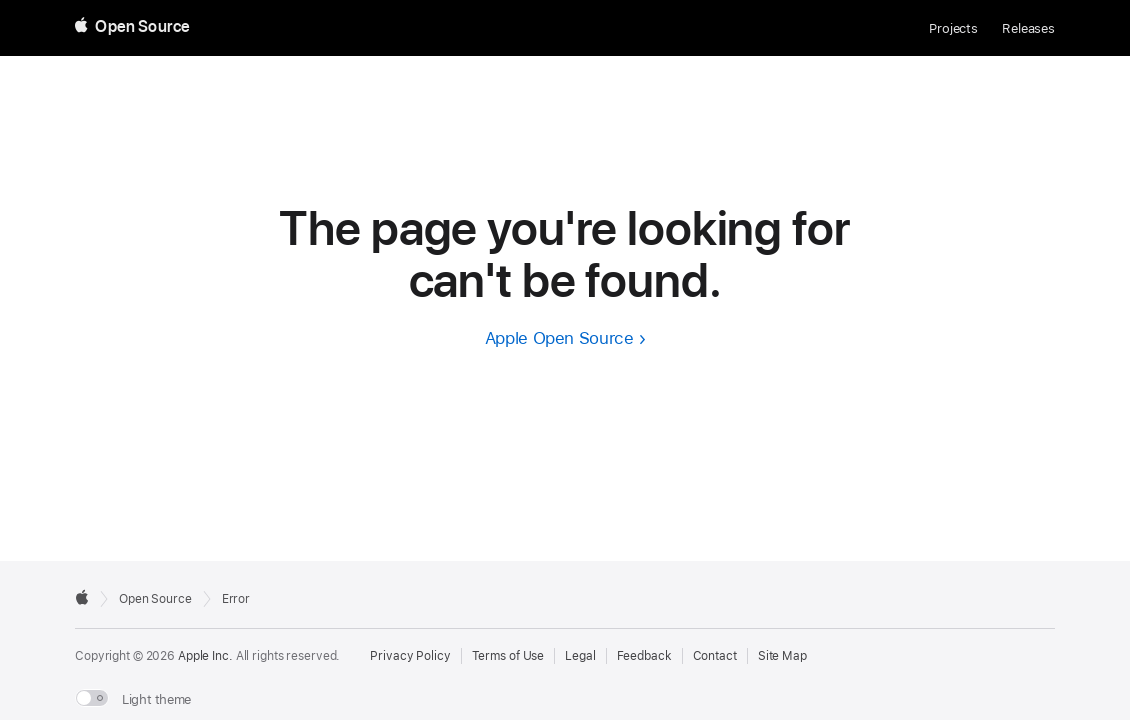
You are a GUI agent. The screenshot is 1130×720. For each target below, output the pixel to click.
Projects (953, 28)
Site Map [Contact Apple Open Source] (782, 656)
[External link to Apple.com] (82, 597)
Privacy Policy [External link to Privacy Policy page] (410, 656)
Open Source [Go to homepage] (155, 599)
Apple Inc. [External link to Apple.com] (205, 656)
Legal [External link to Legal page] (580, 656)
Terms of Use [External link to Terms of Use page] (508, 656)
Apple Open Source (559, 338)
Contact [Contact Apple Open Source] (715, 656)
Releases (1028, 28)
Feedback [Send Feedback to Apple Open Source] (644, 656)
